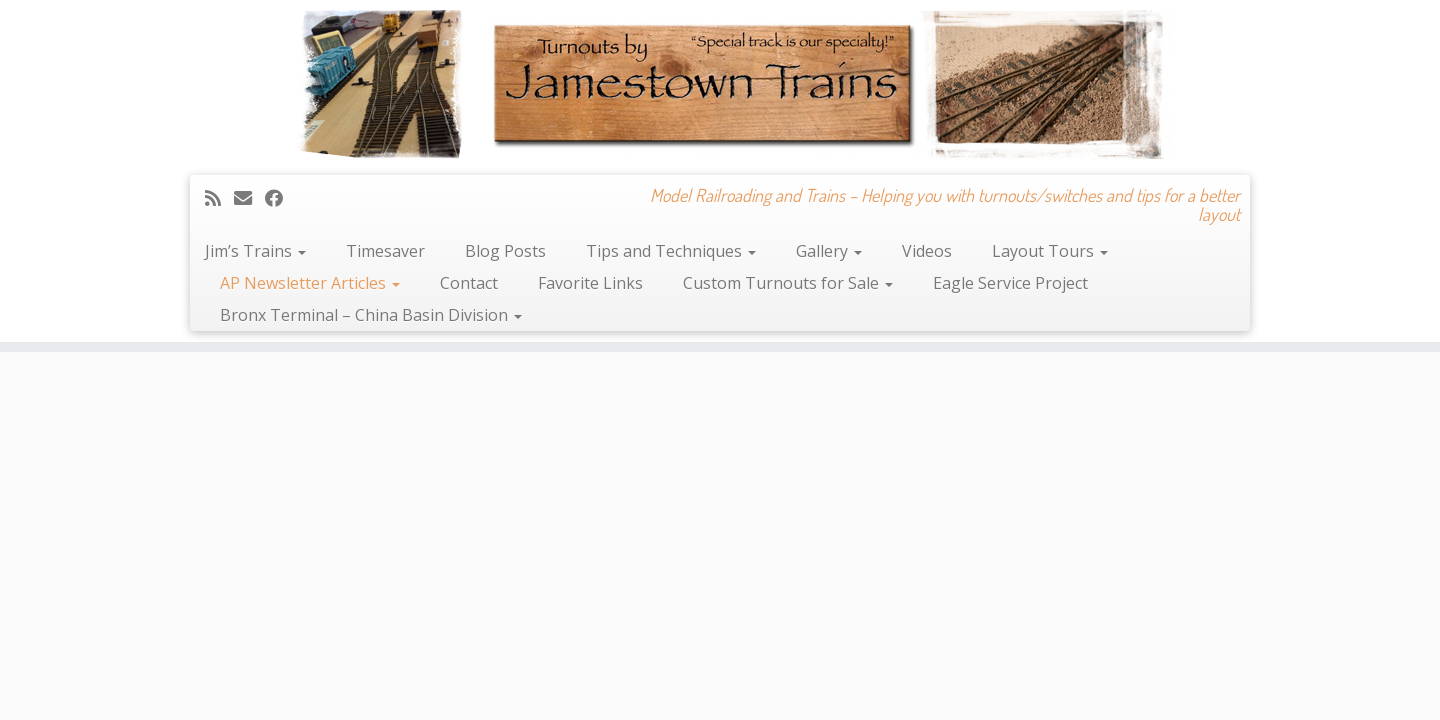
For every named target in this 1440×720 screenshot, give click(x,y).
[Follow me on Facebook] (280, 198)
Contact (469, 283)
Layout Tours (1050, 251)
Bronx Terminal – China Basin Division (371, 315)
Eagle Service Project (1010, 283)
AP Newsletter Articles (310, 283)
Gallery (829, 251)
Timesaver (385, 251)
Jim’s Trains (255, 251)
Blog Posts (505, 251)
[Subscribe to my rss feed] (219, 198)
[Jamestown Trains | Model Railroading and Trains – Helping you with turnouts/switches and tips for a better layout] (720, 85)
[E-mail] (249, 198)
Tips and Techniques (671, 251)
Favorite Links (590, 283)
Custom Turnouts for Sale (788, 283)
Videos (927, 251)
